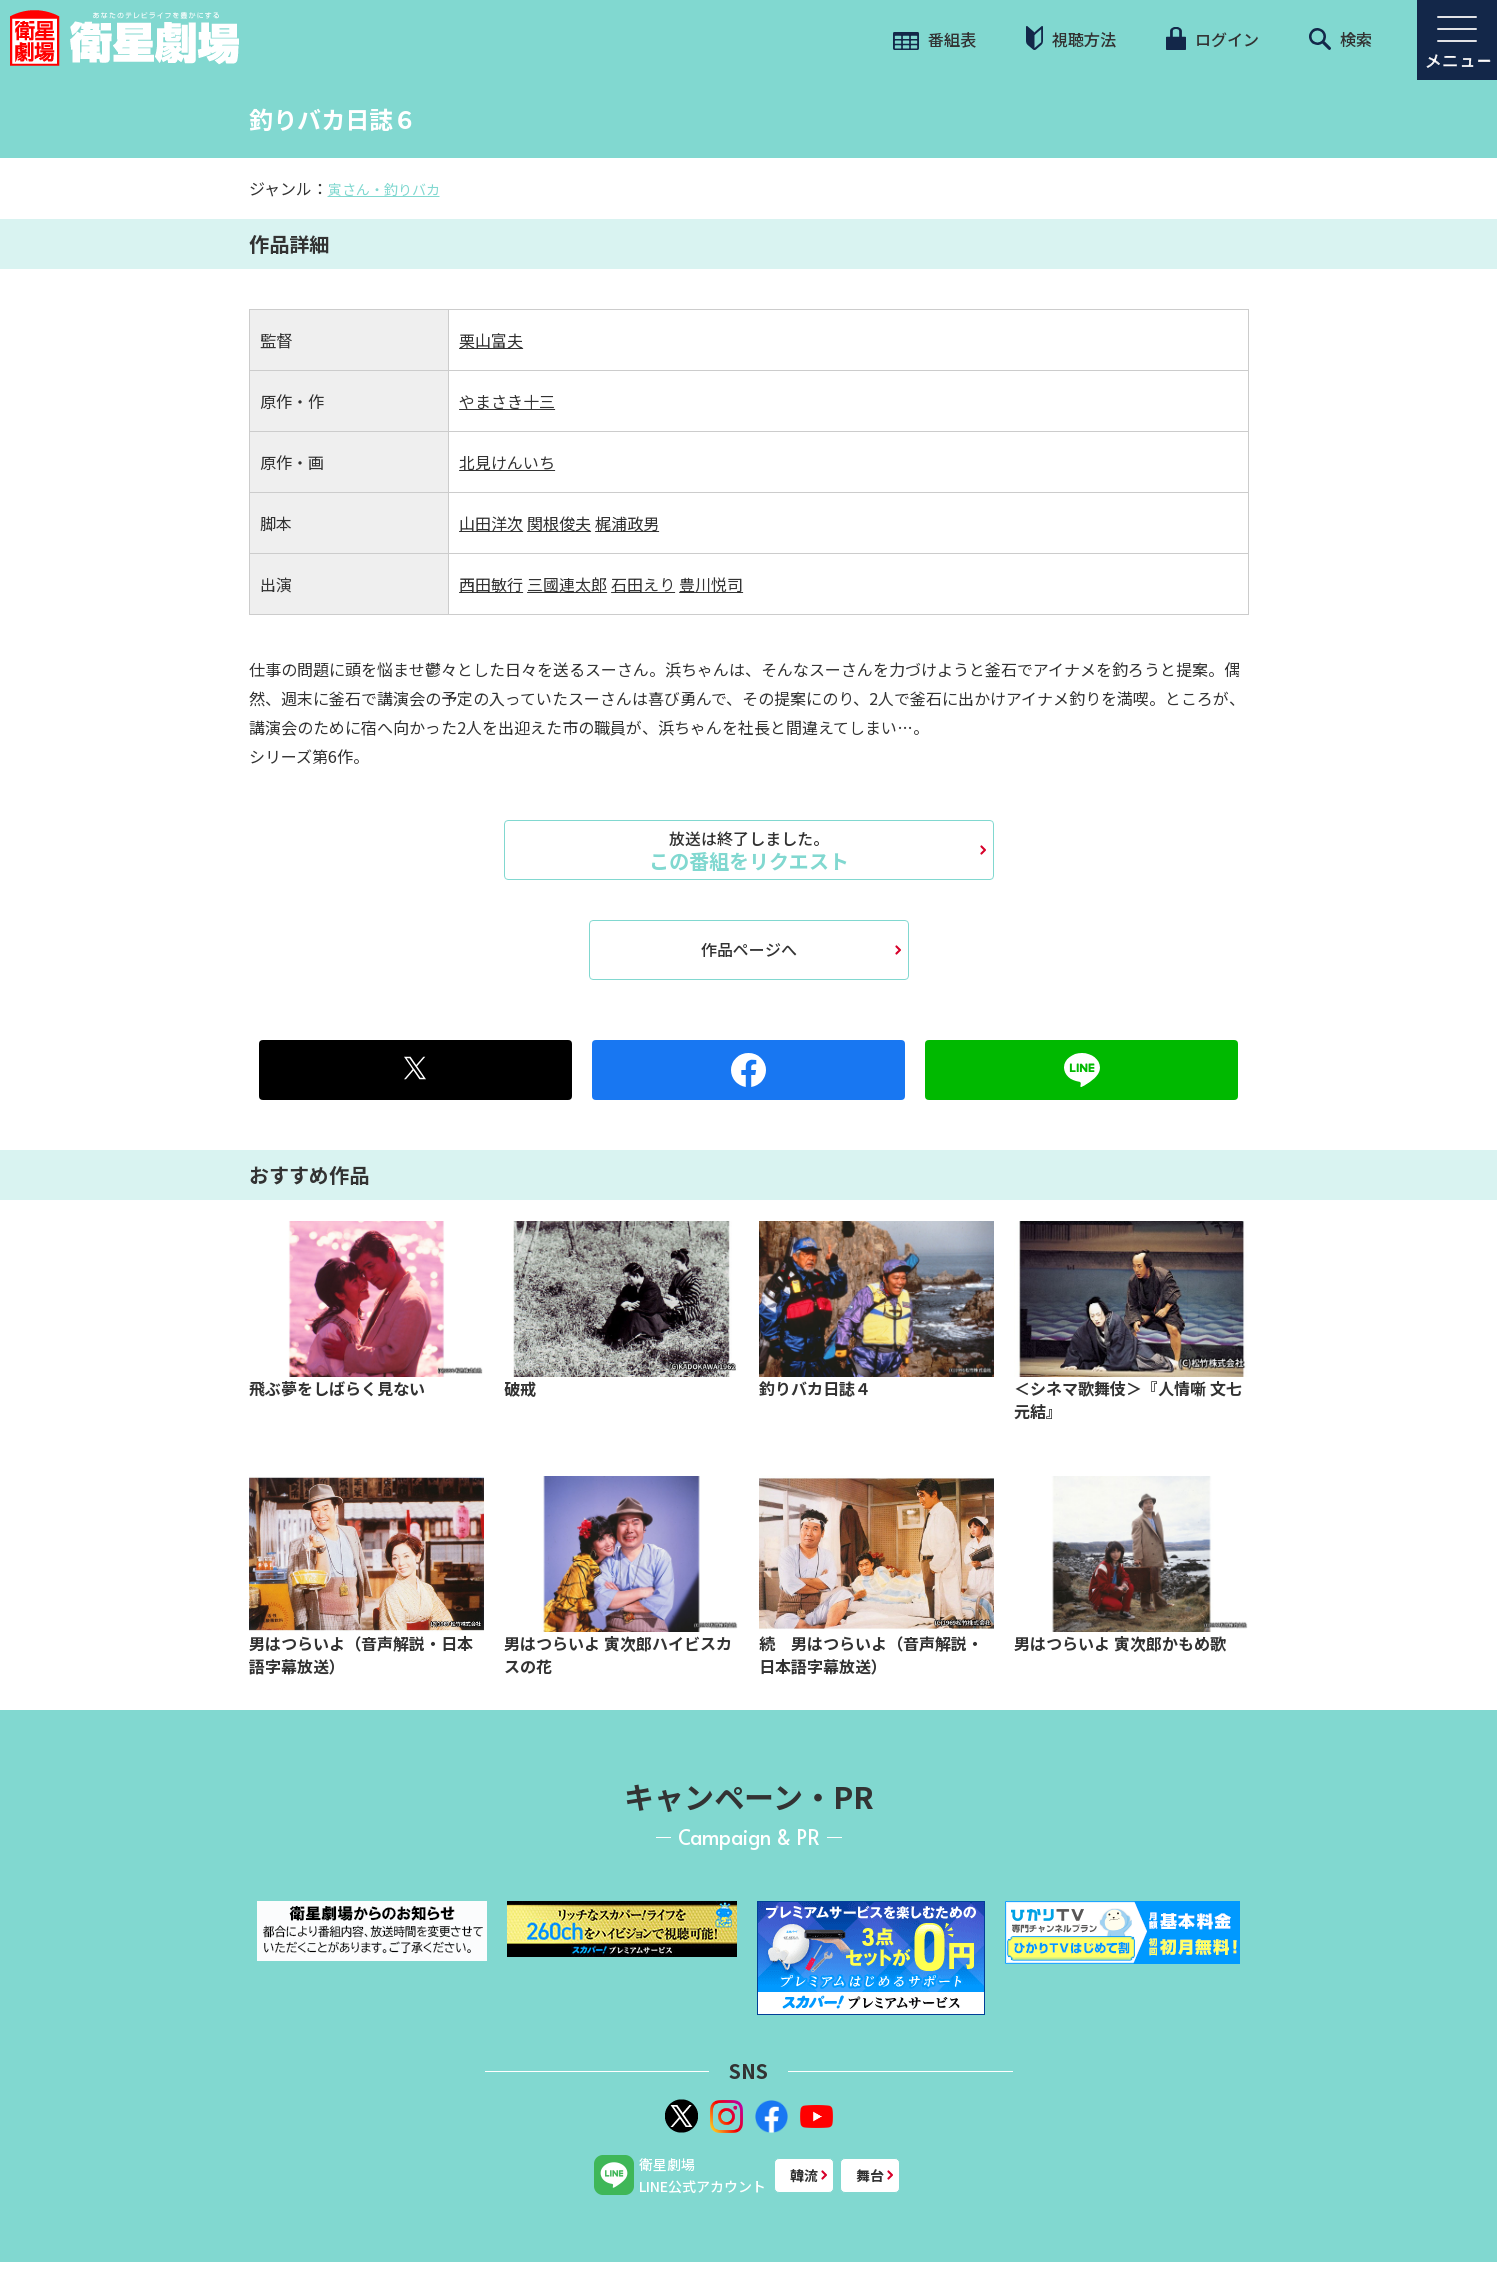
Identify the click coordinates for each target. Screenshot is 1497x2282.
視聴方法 (1071, 38)
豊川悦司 (711, 584)
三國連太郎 (567, 584)
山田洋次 (491, 523)
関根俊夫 (559, 523)
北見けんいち (507, 462)
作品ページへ (749, 949)
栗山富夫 (491, 340)
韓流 (804, 2175)
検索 (1340, 39)
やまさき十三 (507, 401)
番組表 (934, 39)
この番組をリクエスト (749, 850)
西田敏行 (491, 584)
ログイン (1212, 39)
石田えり (643, 584)
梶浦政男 (627, 523)
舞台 (870, 2175)
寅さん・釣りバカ (384, 189)
